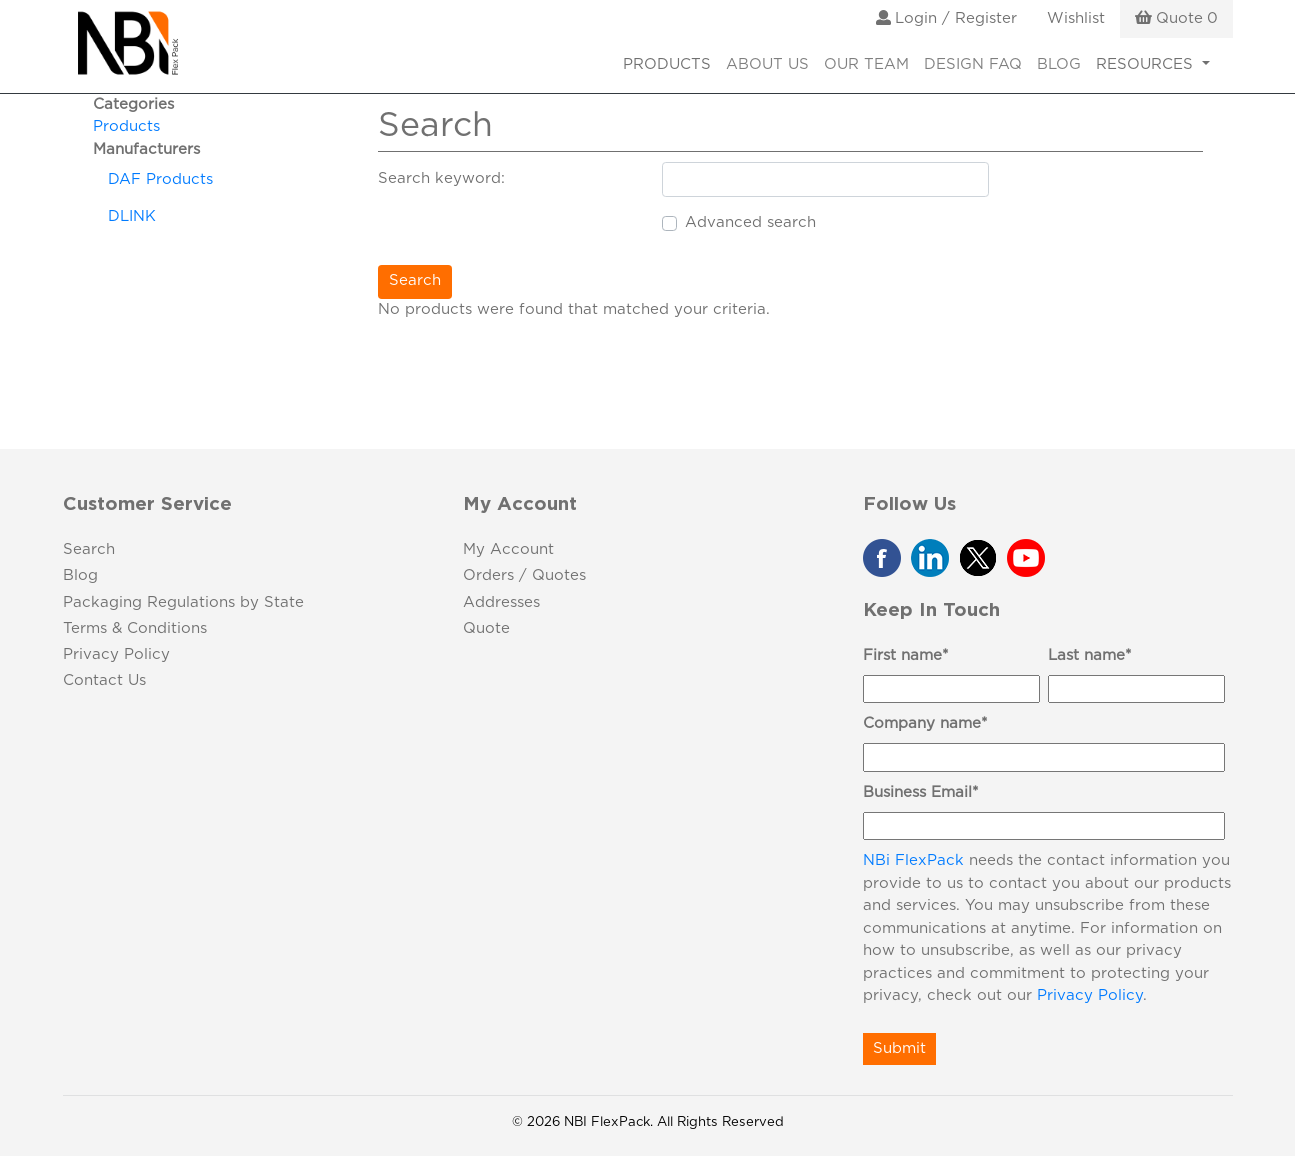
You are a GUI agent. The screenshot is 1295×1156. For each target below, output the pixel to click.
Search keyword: (441, 178)
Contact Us (104, 680)
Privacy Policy (116, 654)
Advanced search (750, 222)
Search (415, 280)
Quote (486, 628)
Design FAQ (973, 64)
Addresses (501, 602)
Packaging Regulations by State (183, 602)
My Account (508, 549)
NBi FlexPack (913, 860)
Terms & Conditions (135, 628)
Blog (1059, 64)
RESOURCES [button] (1147, 64)
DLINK (132, 216)
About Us (767, 64)
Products (126, 126)
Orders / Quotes (524, 575)
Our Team (866, 64)
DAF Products (160, 179)
